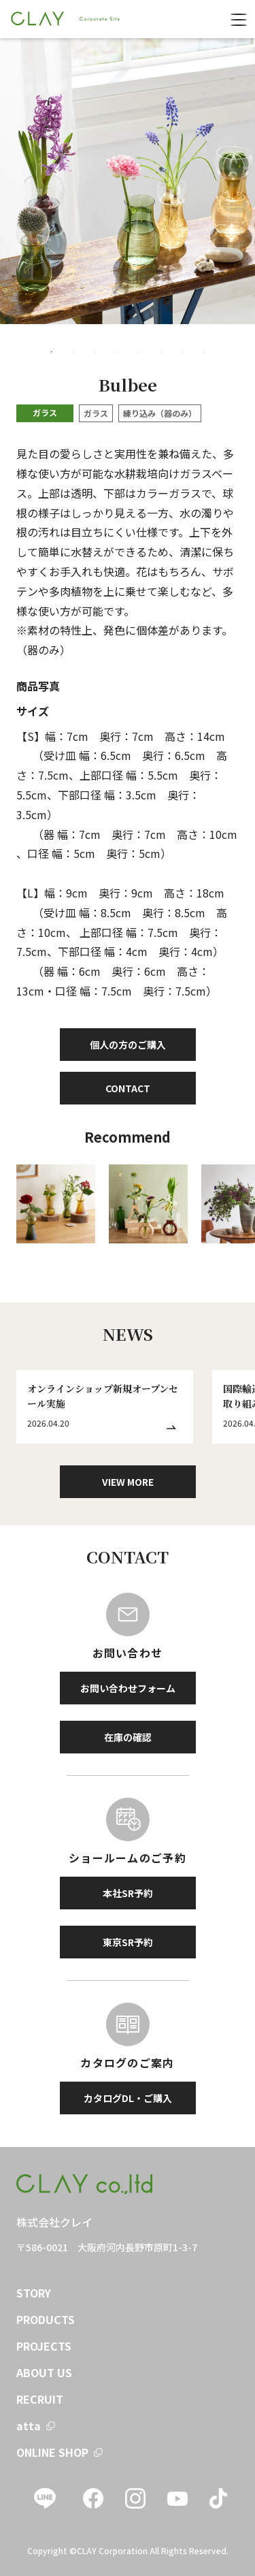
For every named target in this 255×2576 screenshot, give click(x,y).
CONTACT (127, 1088)
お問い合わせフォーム (127, 1688)
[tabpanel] (127, 181)
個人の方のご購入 (128, 1044)
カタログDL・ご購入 (128, 2098)
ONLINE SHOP (52, 2452)
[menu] (238, 19)
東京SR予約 (128, 1942)
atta (28, 2425)
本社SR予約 (128, 1893)
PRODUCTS (45, 2319)
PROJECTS (43, 2346)
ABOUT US (44, 2372)
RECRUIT (39, 2399)
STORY (33, 2293)
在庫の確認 (128, 1737)
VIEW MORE (128, 1482)
